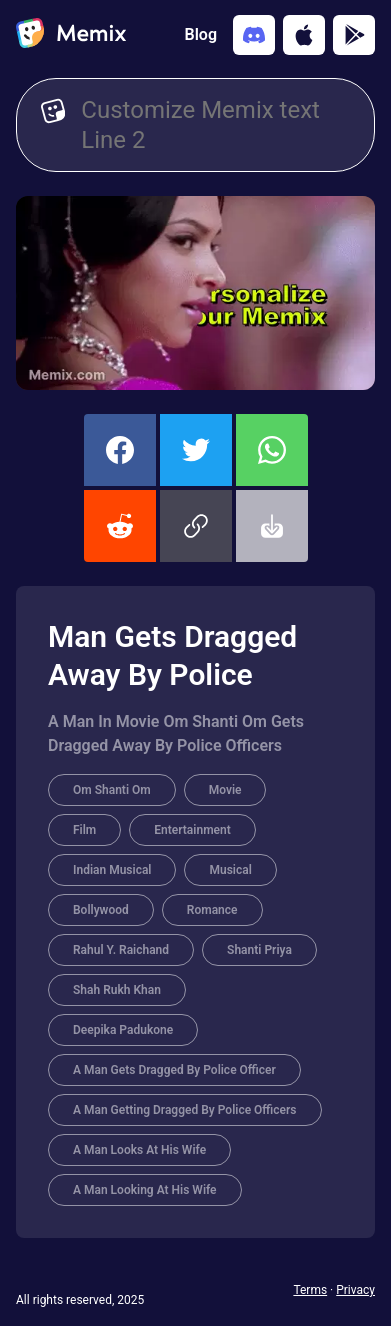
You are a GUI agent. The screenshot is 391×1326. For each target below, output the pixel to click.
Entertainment (192, 830)
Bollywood (101, 910)
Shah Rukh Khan (117, 990)
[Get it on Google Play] (354, 35)
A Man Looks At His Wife (139, 1150)
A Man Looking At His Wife (145, 1190)
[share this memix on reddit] (120, 526)
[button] (196, 526)
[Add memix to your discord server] (254, 35)
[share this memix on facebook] (120, 450)
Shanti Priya (259, 950)
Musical (230, 870)
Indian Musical (112, 870)
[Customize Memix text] (215, 125)
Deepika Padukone (123, 1030)
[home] (71, 35)
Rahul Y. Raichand (121, 950)
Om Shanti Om (112, 790)
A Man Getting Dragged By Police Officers (185, 1110)
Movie (225, 790)
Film (84, 830)
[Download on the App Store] (304, 35)
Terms (310, 1290)
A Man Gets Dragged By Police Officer (174, 1070)
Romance (212, 910)
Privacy (355, 1290)
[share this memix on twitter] (196, 450)
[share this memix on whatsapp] (272, 450)
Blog (201, 34)
